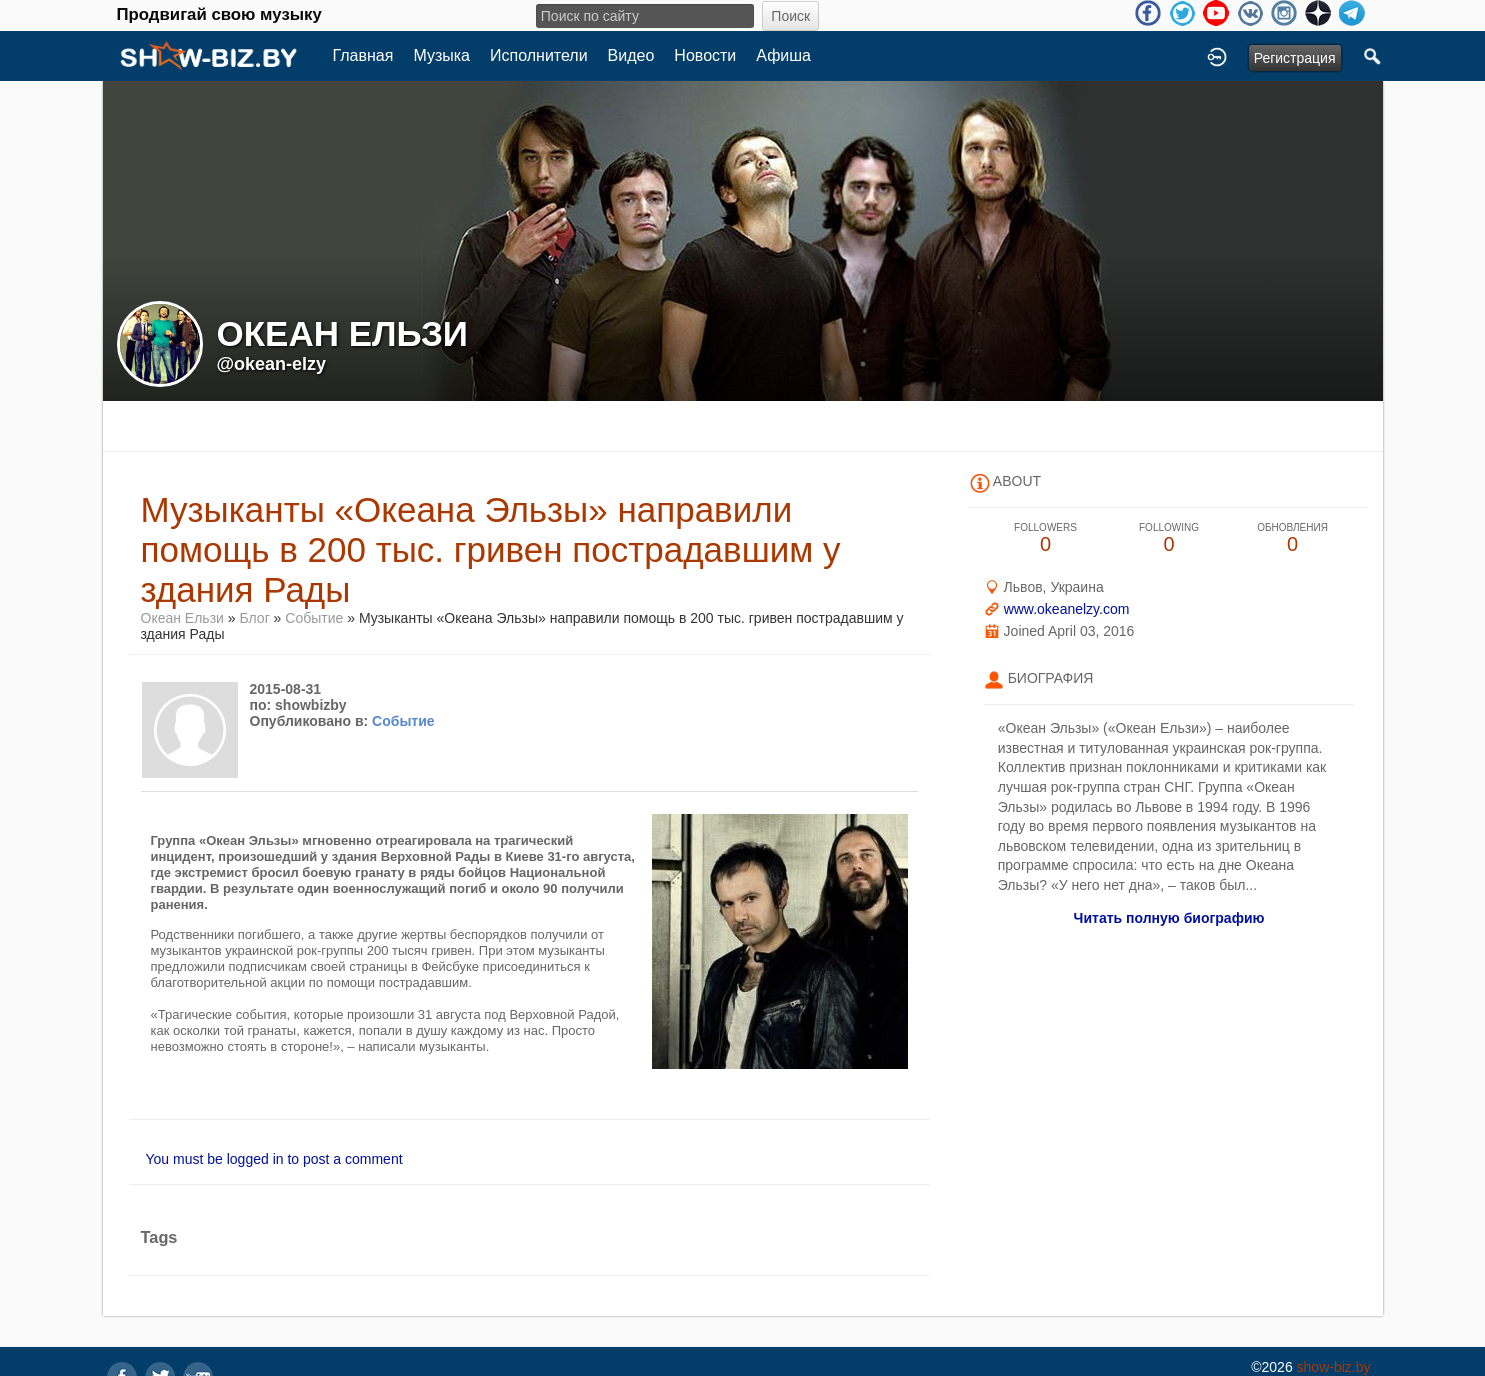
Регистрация (1295, 58)
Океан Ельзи (182, 618)
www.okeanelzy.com (1067, 609)
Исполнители (539, 55)
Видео (631, 55)
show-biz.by (1334, 1367)
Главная (363, 55)
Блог (254, 618)
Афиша (783, 55)
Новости (705, 55)
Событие (314, 618)
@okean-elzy (272, 364)
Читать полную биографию (1169, 918)
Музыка (441, 55)
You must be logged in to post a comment (274, 1159)
